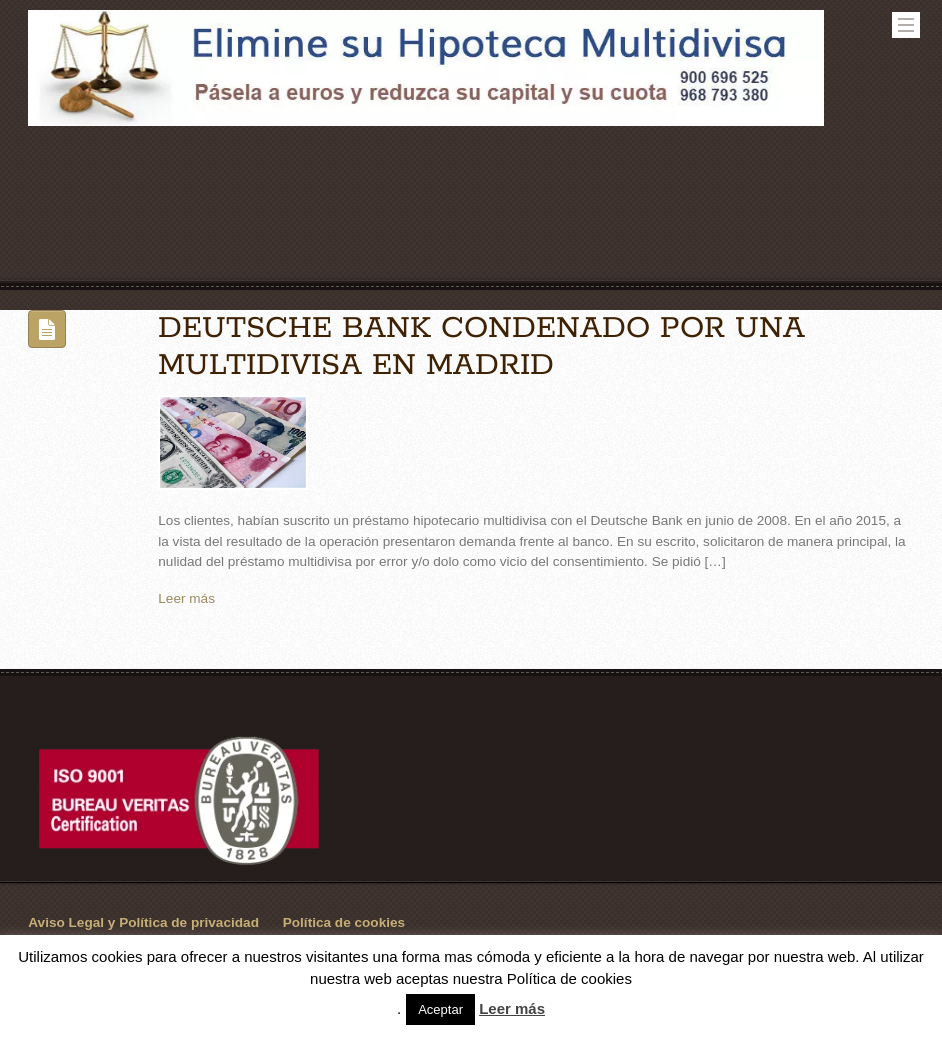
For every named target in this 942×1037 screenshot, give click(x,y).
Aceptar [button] (440, 1009)
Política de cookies (344, 922)
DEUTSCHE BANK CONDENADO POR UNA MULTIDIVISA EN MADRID (481, 347)
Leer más (186, 598)
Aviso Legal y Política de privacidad (143, 922)
